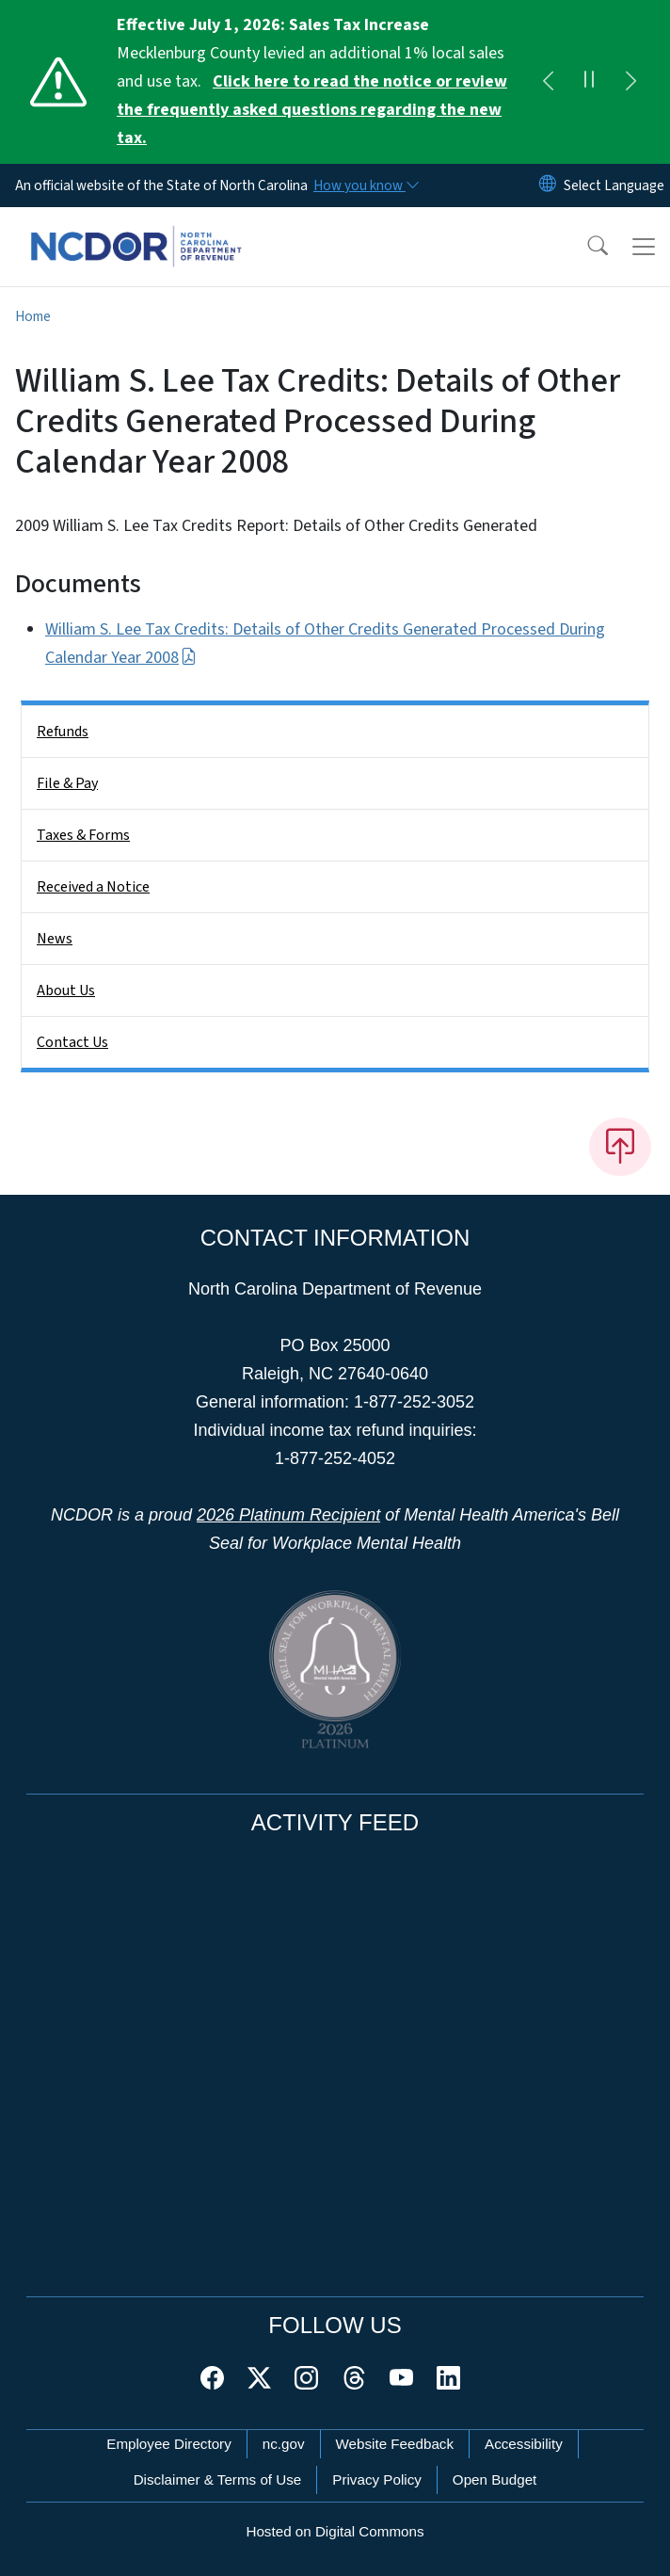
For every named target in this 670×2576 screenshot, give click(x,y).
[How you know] (365, 185)
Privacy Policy (377, 2479)
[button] (585, 246)
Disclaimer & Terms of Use (218, 2479)
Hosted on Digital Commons (334, 2531)
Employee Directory (168, 2444)
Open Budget (495, 2479)
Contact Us (72, 1042)
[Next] (630, 82)
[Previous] (547, 82)
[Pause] (589, 82)
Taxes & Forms (83, 835)
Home (33, 316)
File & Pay (67, 783)
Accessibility (524, 2444)
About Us (66, 990)
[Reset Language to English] (547, 185)
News (54, 938)
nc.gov (284, 2444)
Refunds (62, 731)
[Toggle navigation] (643, 246)
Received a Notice (93, 887)
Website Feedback (395, 2444)
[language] (614, 185)
